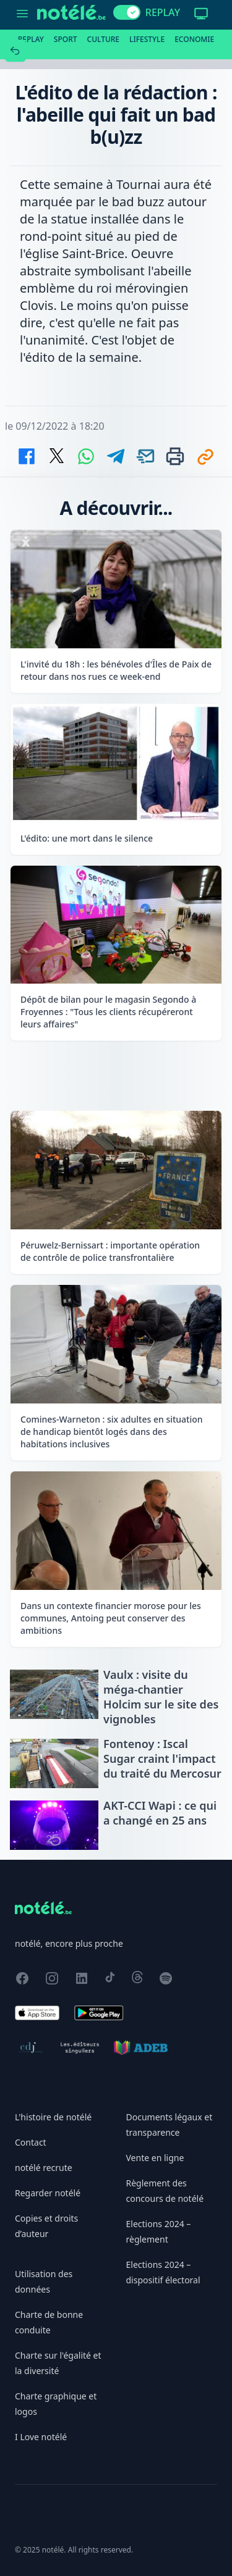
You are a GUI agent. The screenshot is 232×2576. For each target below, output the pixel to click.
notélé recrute (43, 2167)
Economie (194, 39)
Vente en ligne (155, 2158)
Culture (103, 39)
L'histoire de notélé (53, 2117)
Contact (30, 2142)
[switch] (126, 12)
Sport (65, 39)
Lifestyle (147, 39)
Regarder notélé (47, 2193)
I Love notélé (41, 2437)
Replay (31, 39)
